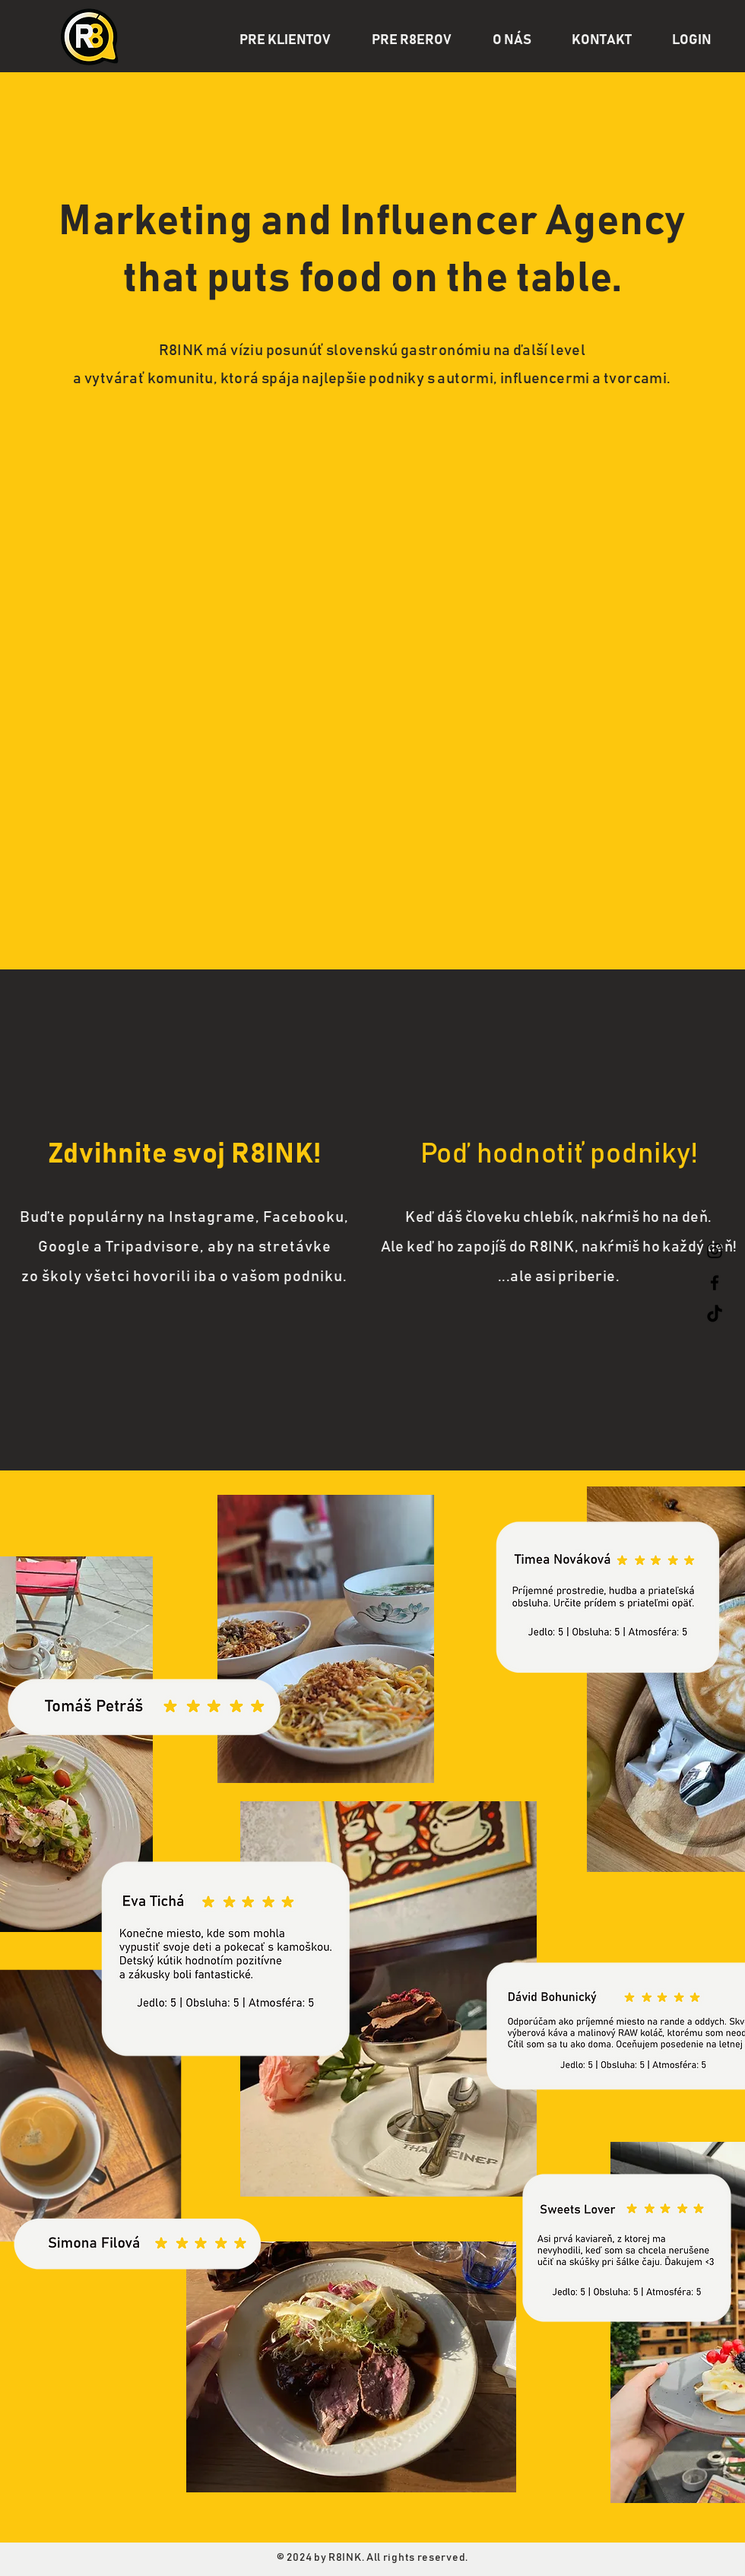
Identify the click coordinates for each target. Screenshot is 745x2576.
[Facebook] (714, 1283)
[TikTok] (714, 1314)
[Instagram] (714, 1251)
